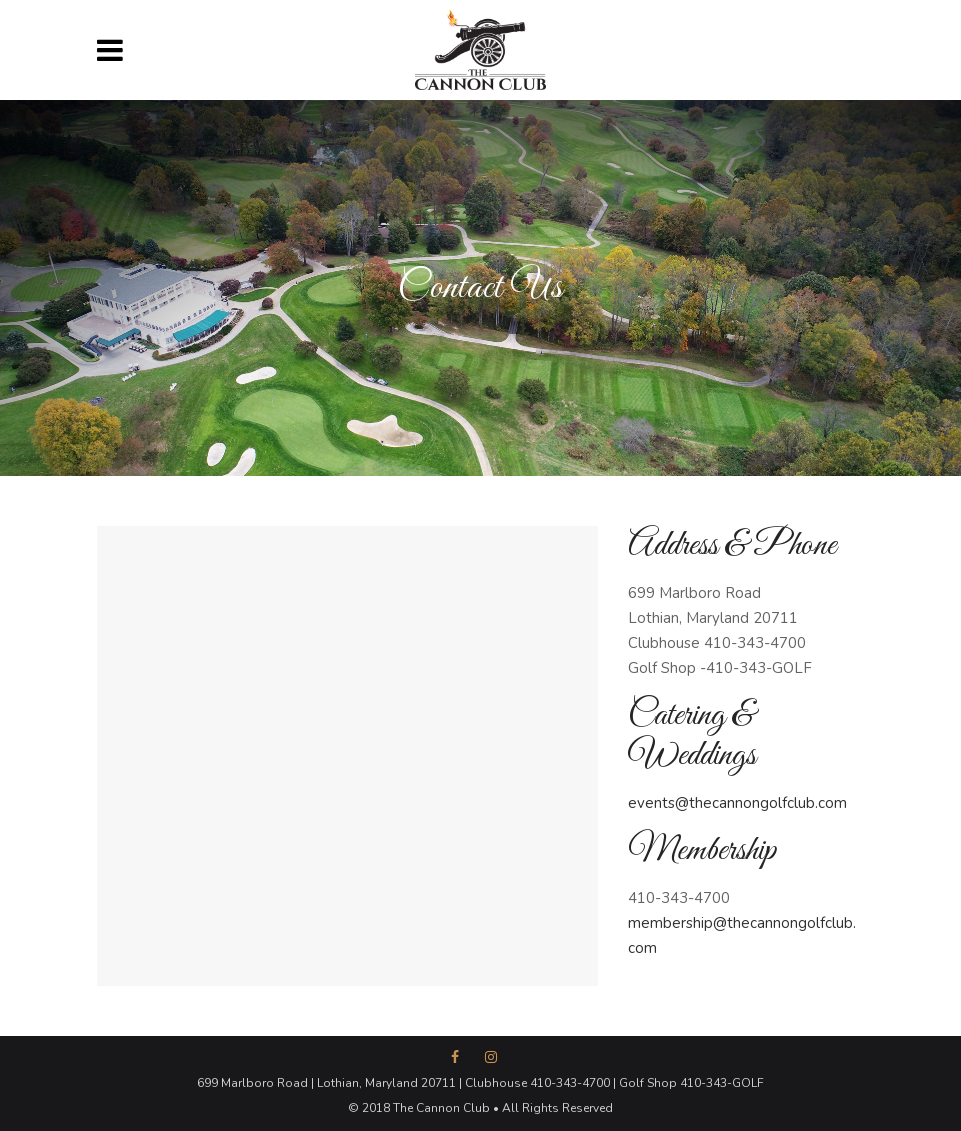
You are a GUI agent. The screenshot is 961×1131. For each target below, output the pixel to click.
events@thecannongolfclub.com (737, 803)
